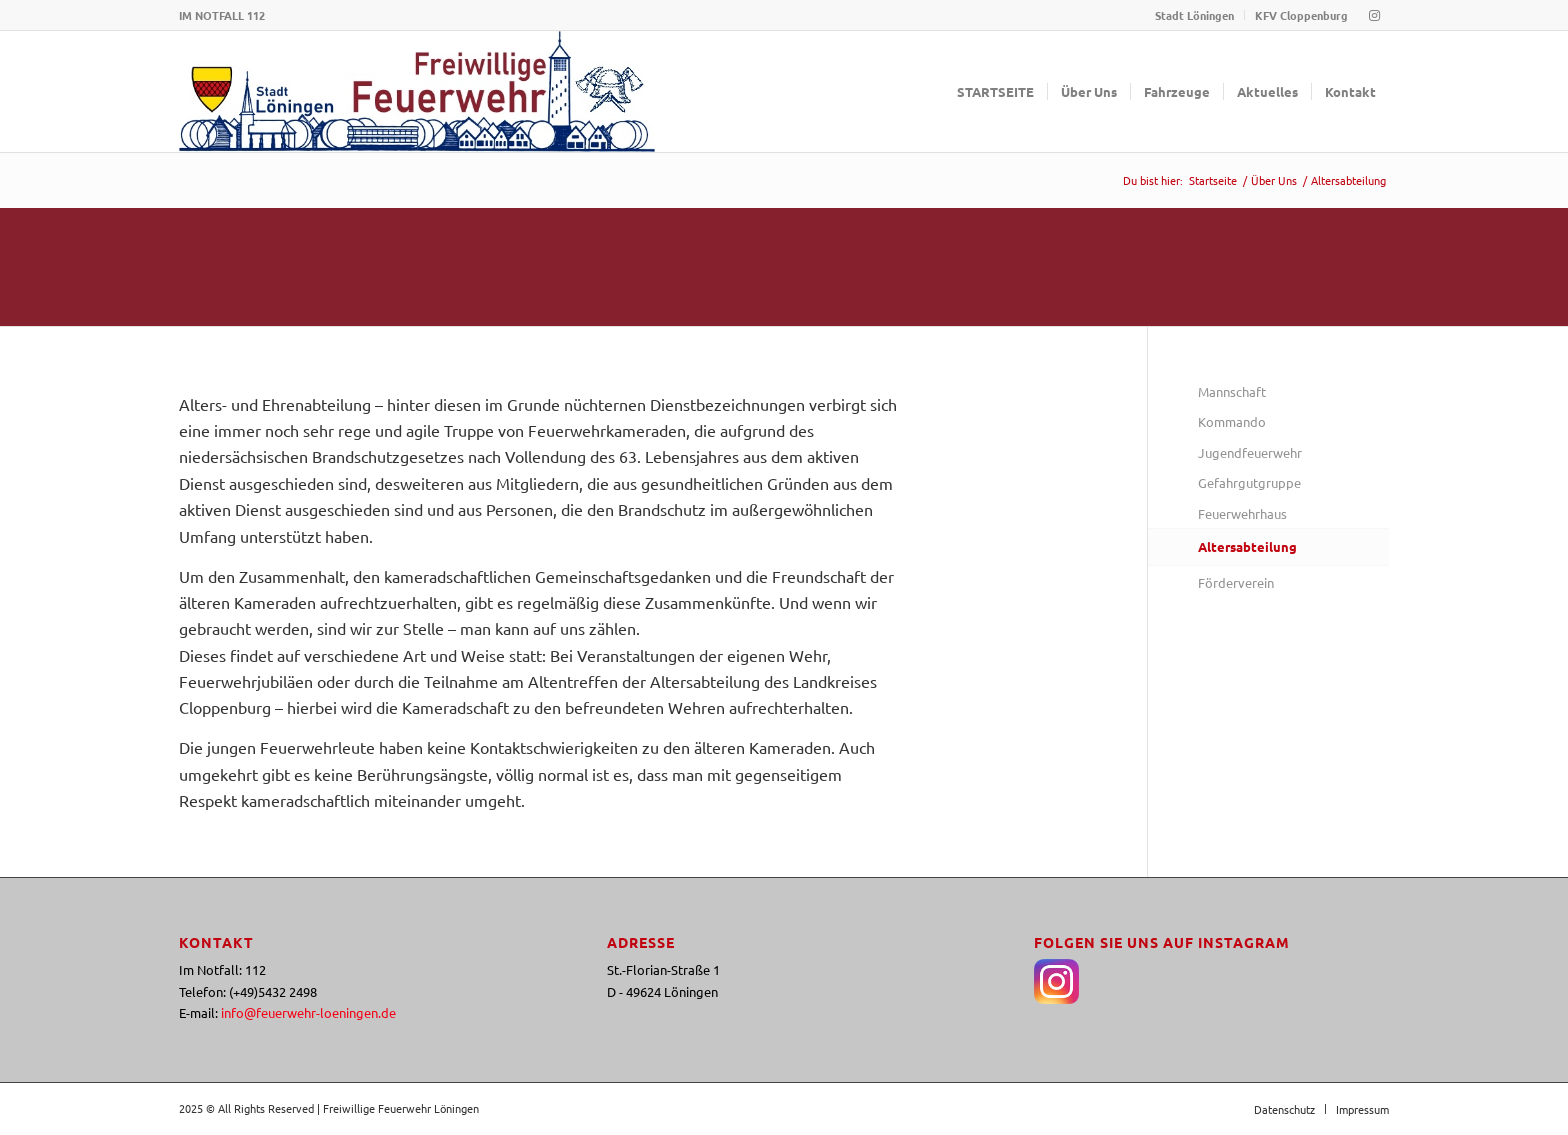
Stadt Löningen (1194, 15)
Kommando (1232, 421)
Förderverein (1236, 582)
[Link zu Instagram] (1374, 15)
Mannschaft (1232, 391)
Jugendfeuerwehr (1250, 452)
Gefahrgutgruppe (1249, 482)
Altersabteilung (1247, 546)
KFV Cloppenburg (1301, 15)
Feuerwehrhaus (1242, 513)
